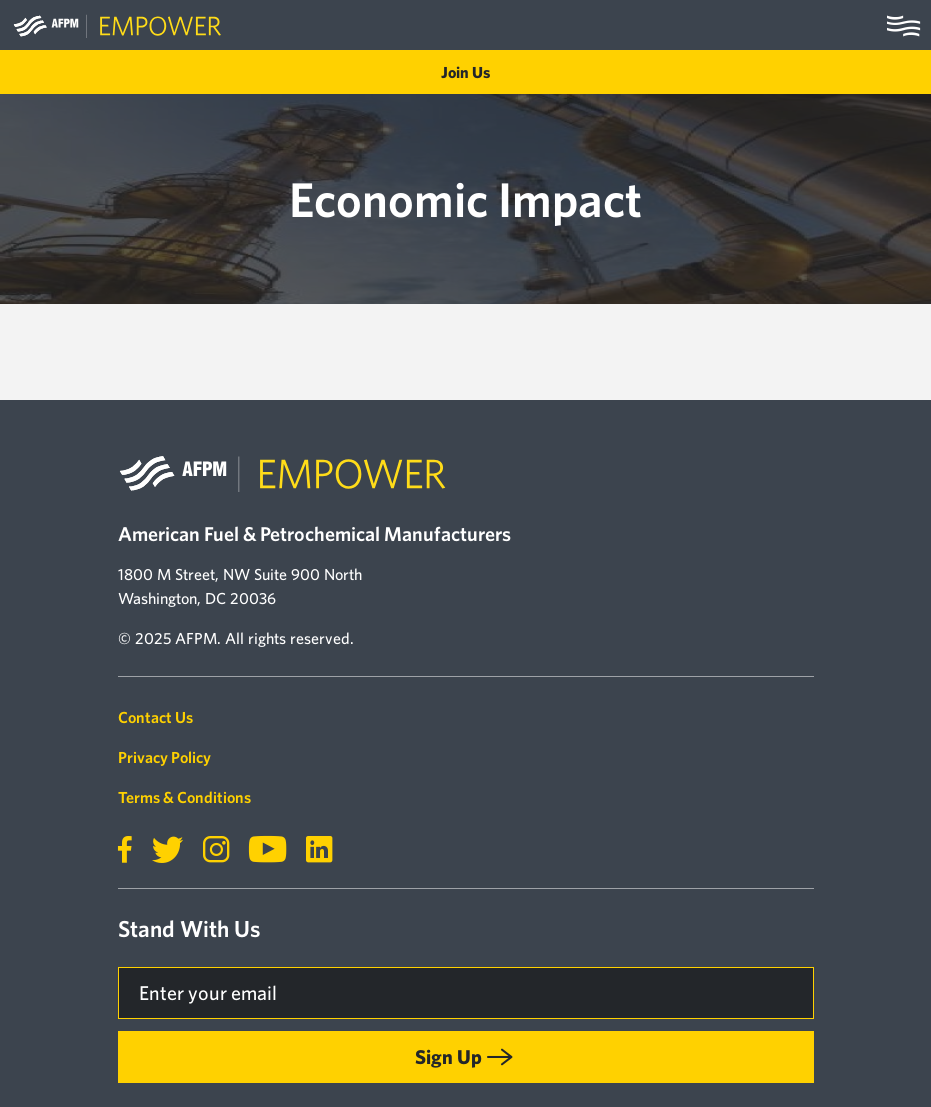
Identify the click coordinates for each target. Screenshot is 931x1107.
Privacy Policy (164, 757)
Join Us (465, 72)
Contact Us (155, 717)
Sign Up (448, 1056)
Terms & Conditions (184, 797)
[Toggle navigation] (903, 25)
